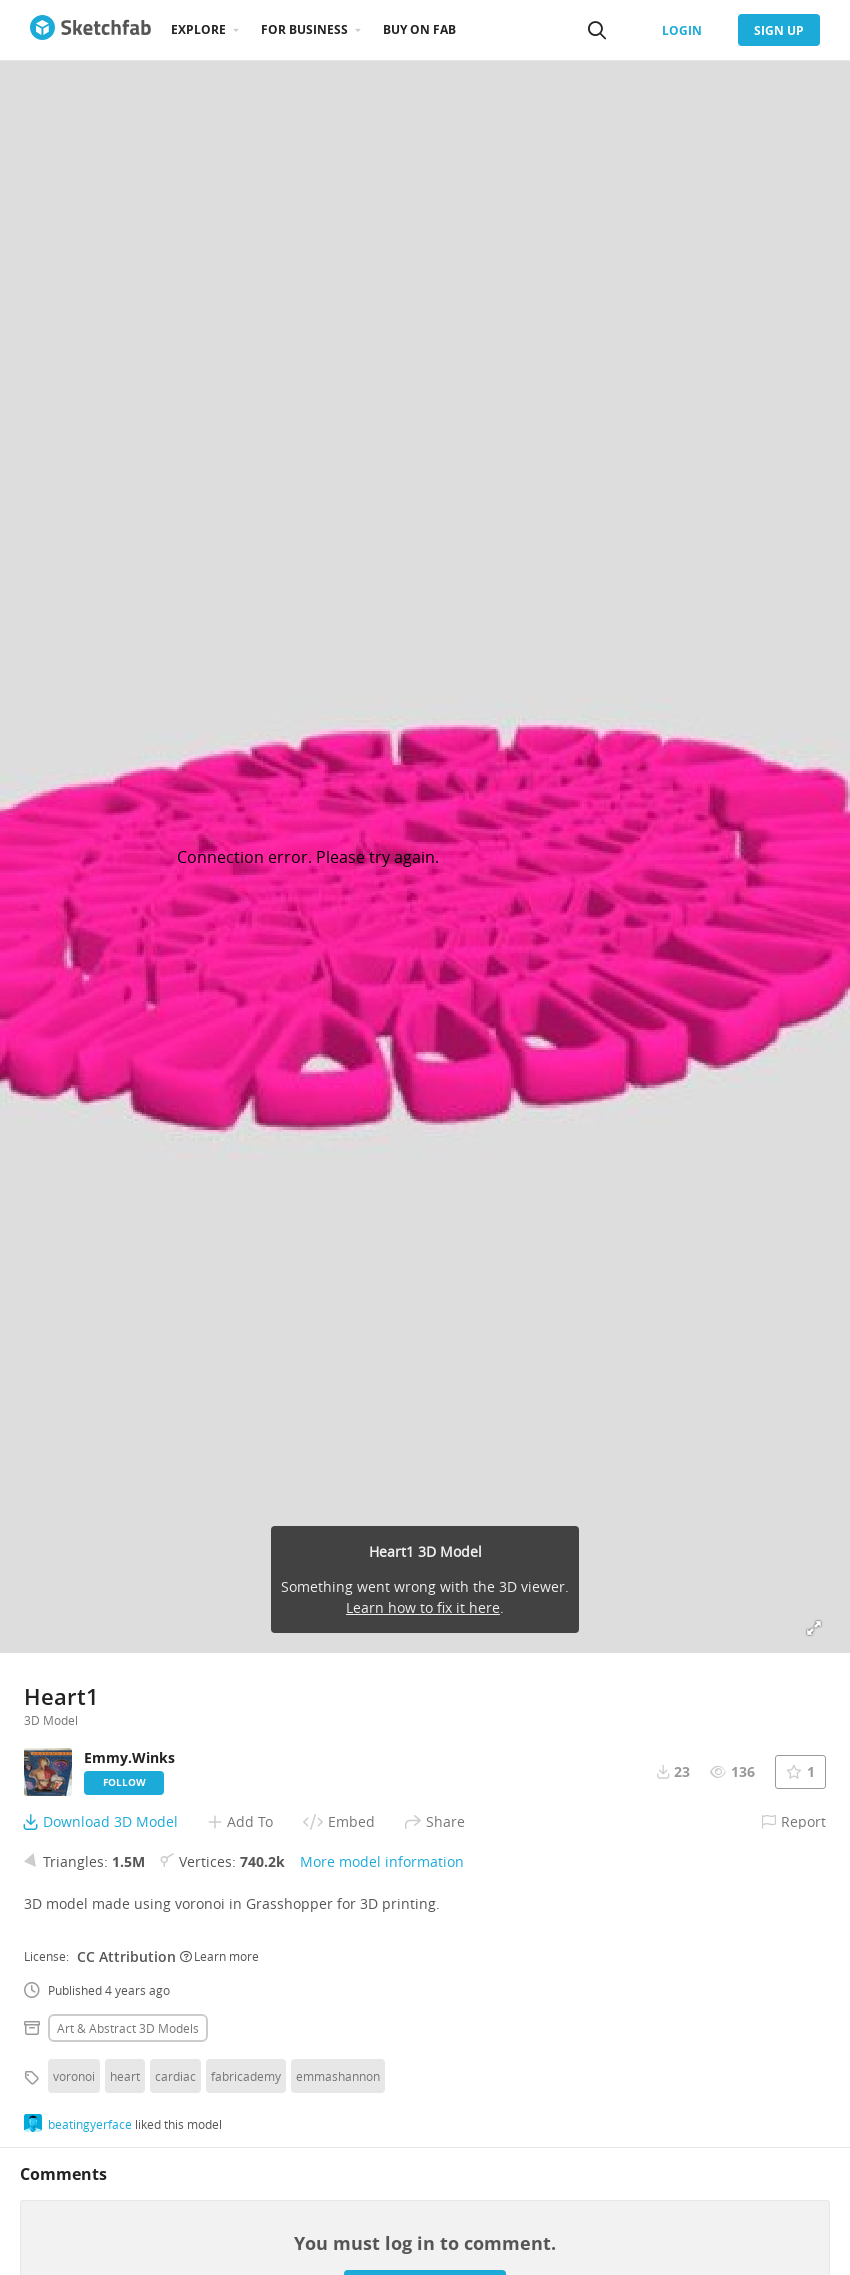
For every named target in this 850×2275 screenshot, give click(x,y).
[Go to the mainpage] (90, 30)
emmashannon (338, 2076)
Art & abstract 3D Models (128, 2028)
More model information (382, 1861)
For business (304, 29)
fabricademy (246, 2076)
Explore (198, 29)
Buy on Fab (419, 29)
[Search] (597, 30)
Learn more (219, 1956)
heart (125, 2076)
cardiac (175, 2076)
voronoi (74, 2076)
